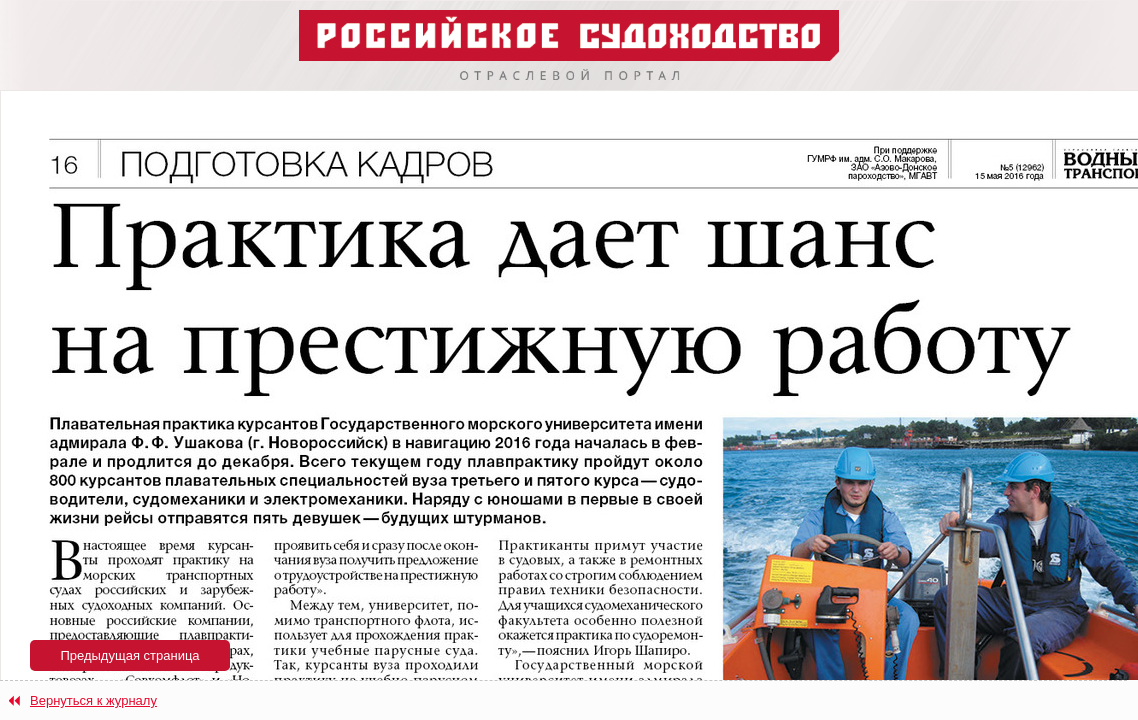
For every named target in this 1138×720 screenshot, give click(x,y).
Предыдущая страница (129, 655)
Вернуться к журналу (93, 700)
